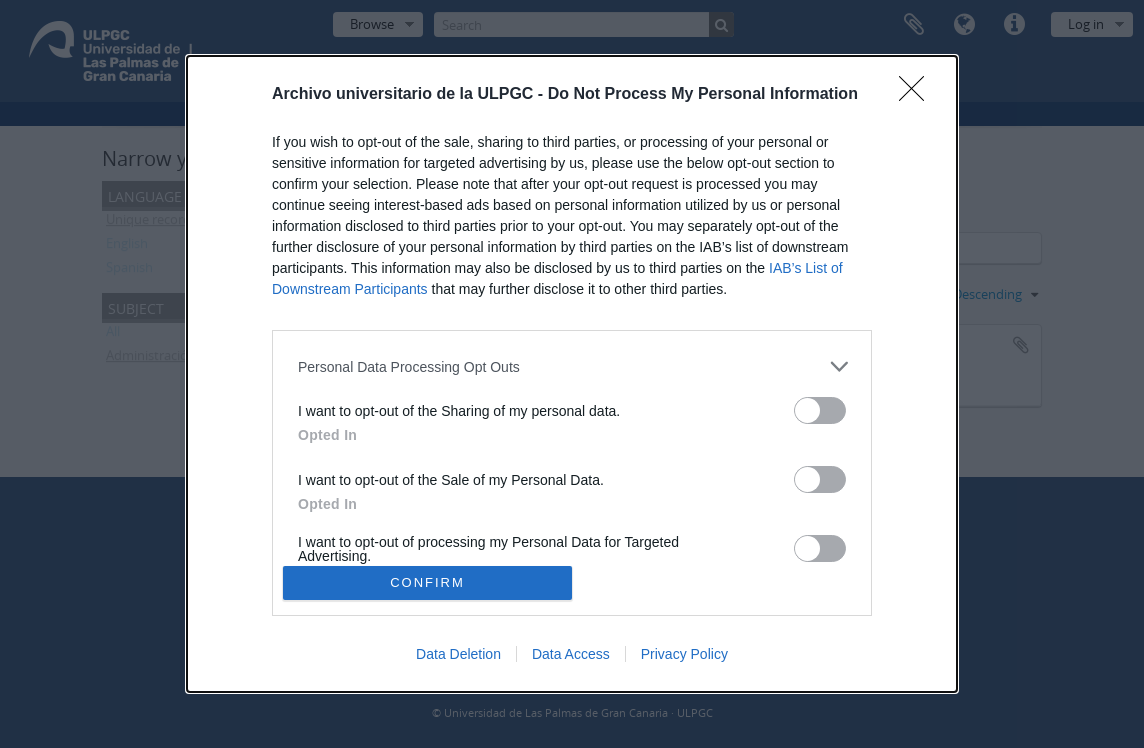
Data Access (571, 654)
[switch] (820, 410)
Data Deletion (458, 654)
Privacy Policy (684, 654)
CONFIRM (427, 581)
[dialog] (572, 373)
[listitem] (572, 366)
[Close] (918, 95)
